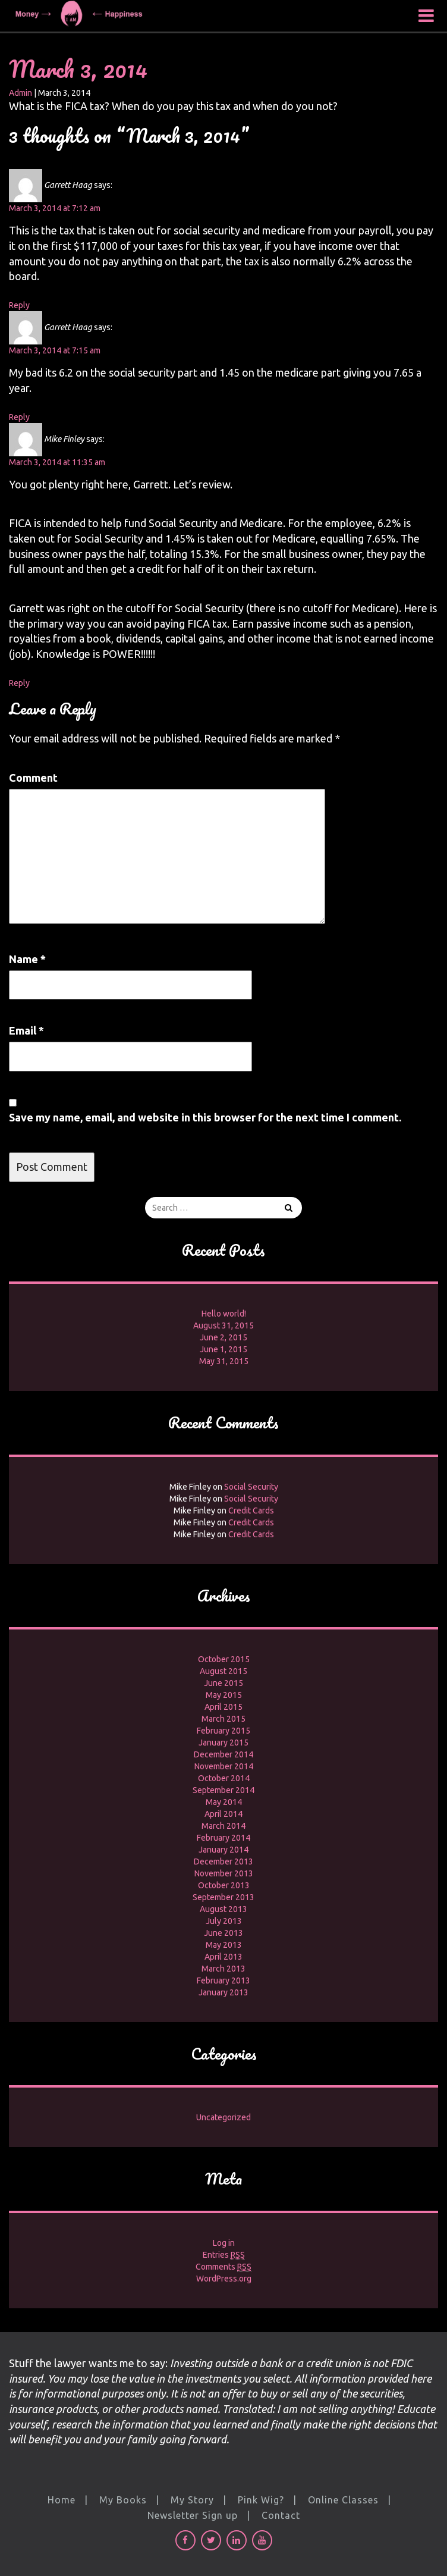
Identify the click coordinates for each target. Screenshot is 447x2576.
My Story (192, 2499)
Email (26, 1030)
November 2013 (223, 1873)
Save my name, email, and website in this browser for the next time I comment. (205, 1117)
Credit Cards (251, 1510)
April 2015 (223, 1707)
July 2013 (224, 1921)
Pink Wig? (261, 2499)
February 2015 (223, 1730)
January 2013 (223, 1992)
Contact (281, 2515)
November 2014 (223, 1766)
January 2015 (223, 1742)
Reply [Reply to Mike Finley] (19, 683)
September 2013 (223, 1897)
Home (61, 2499)
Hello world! (224, 1313)
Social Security (251, 1486)
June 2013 (223, 1933)
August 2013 (223, 1909)
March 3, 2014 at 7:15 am (54, 350)
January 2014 (223, 1849)
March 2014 (223, 1826)
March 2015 (223, 1718)
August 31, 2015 (223, 1325)
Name (27, 959)
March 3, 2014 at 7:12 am (54, 208)
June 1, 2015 (223, 1349)
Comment (33, 778)
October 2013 (224, 1885)
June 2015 (223, 1683)
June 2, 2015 (223, 1337)
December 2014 (223, 1754)
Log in (224, 2243)
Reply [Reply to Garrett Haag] (19, 305)
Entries (224, 2255)
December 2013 (223, 1861)
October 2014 (224, 1778)
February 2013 (223, 1980)
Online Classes (343, 2499)
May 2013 (224, 1945)
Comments (223, 2267)
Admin (20, 93)
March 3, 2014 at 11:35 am (57, 462)
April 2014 (223, 1814)
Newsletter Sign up (192, 2515)
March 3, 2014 (78, 68)
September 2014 (223, 1790)
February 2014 (223, 1837)
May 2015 (224, 1695)
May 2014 (224, 1802)
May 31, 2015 (223, 1361)
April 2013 (223, 1956)
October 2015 (224, 1659)
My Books (123, 2499)
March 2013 (223, 1968)
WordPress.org (223, 2278)
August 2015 (223, 1671)
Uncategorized (223, 2117)
